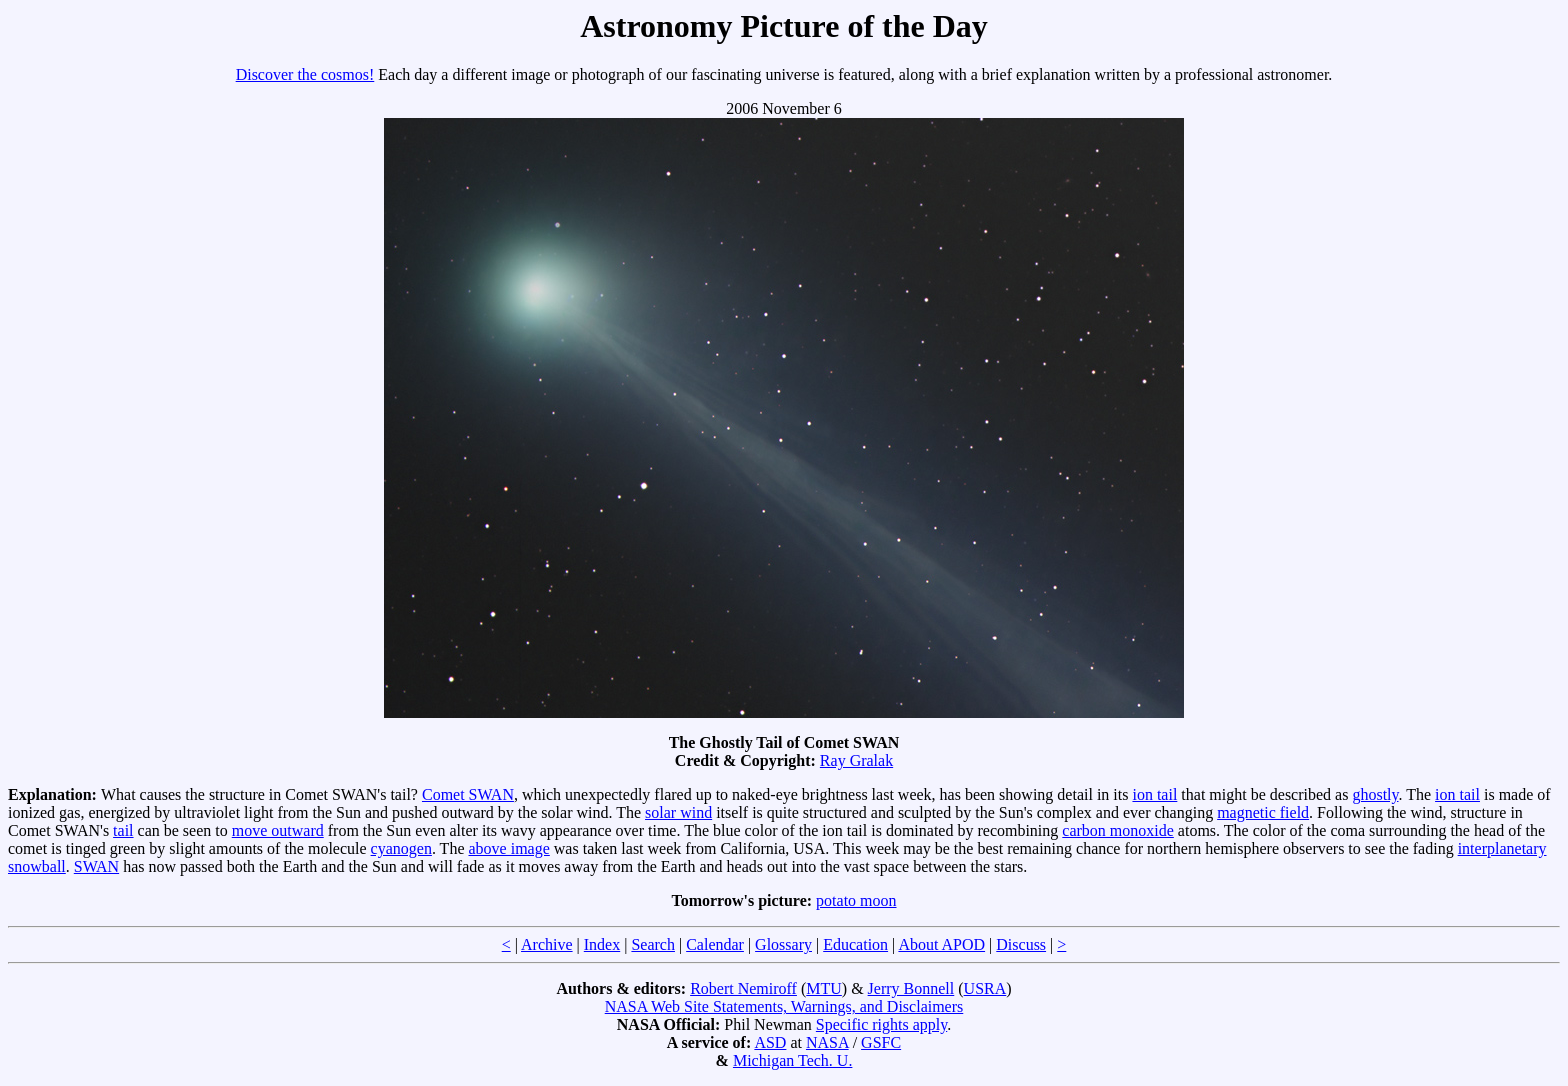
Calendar (715, 944)
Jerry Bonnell (911, 988)
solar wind (678, 812)
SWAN (96, 866)
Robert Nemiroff (743, 988)
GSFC (881, 1042)
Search (653, 944)
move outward (278, 830)
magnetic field (1263, 812)
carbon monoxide (1118, 830)
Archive (547, 944)
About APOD (941, 944)
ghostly (1375, 794)
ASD (770, 1042)
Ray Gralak (856, 760)
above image (509, 848)
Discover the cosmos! (305, 74)
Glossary (783, 944)
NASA (827, 1042)
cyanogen (401, 848)
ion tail (1154, 794)
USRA (985, 988)
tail (123, 830)
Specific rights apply (881, 1024)
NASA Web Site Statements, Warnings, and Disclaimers (784, 1006)
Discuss (1021, 944)
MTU (824, 988)
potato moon (856, 900)
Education (855, 944)
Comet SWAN (468, 794)
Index (602, 944)
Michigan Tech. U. (792, 1060)
